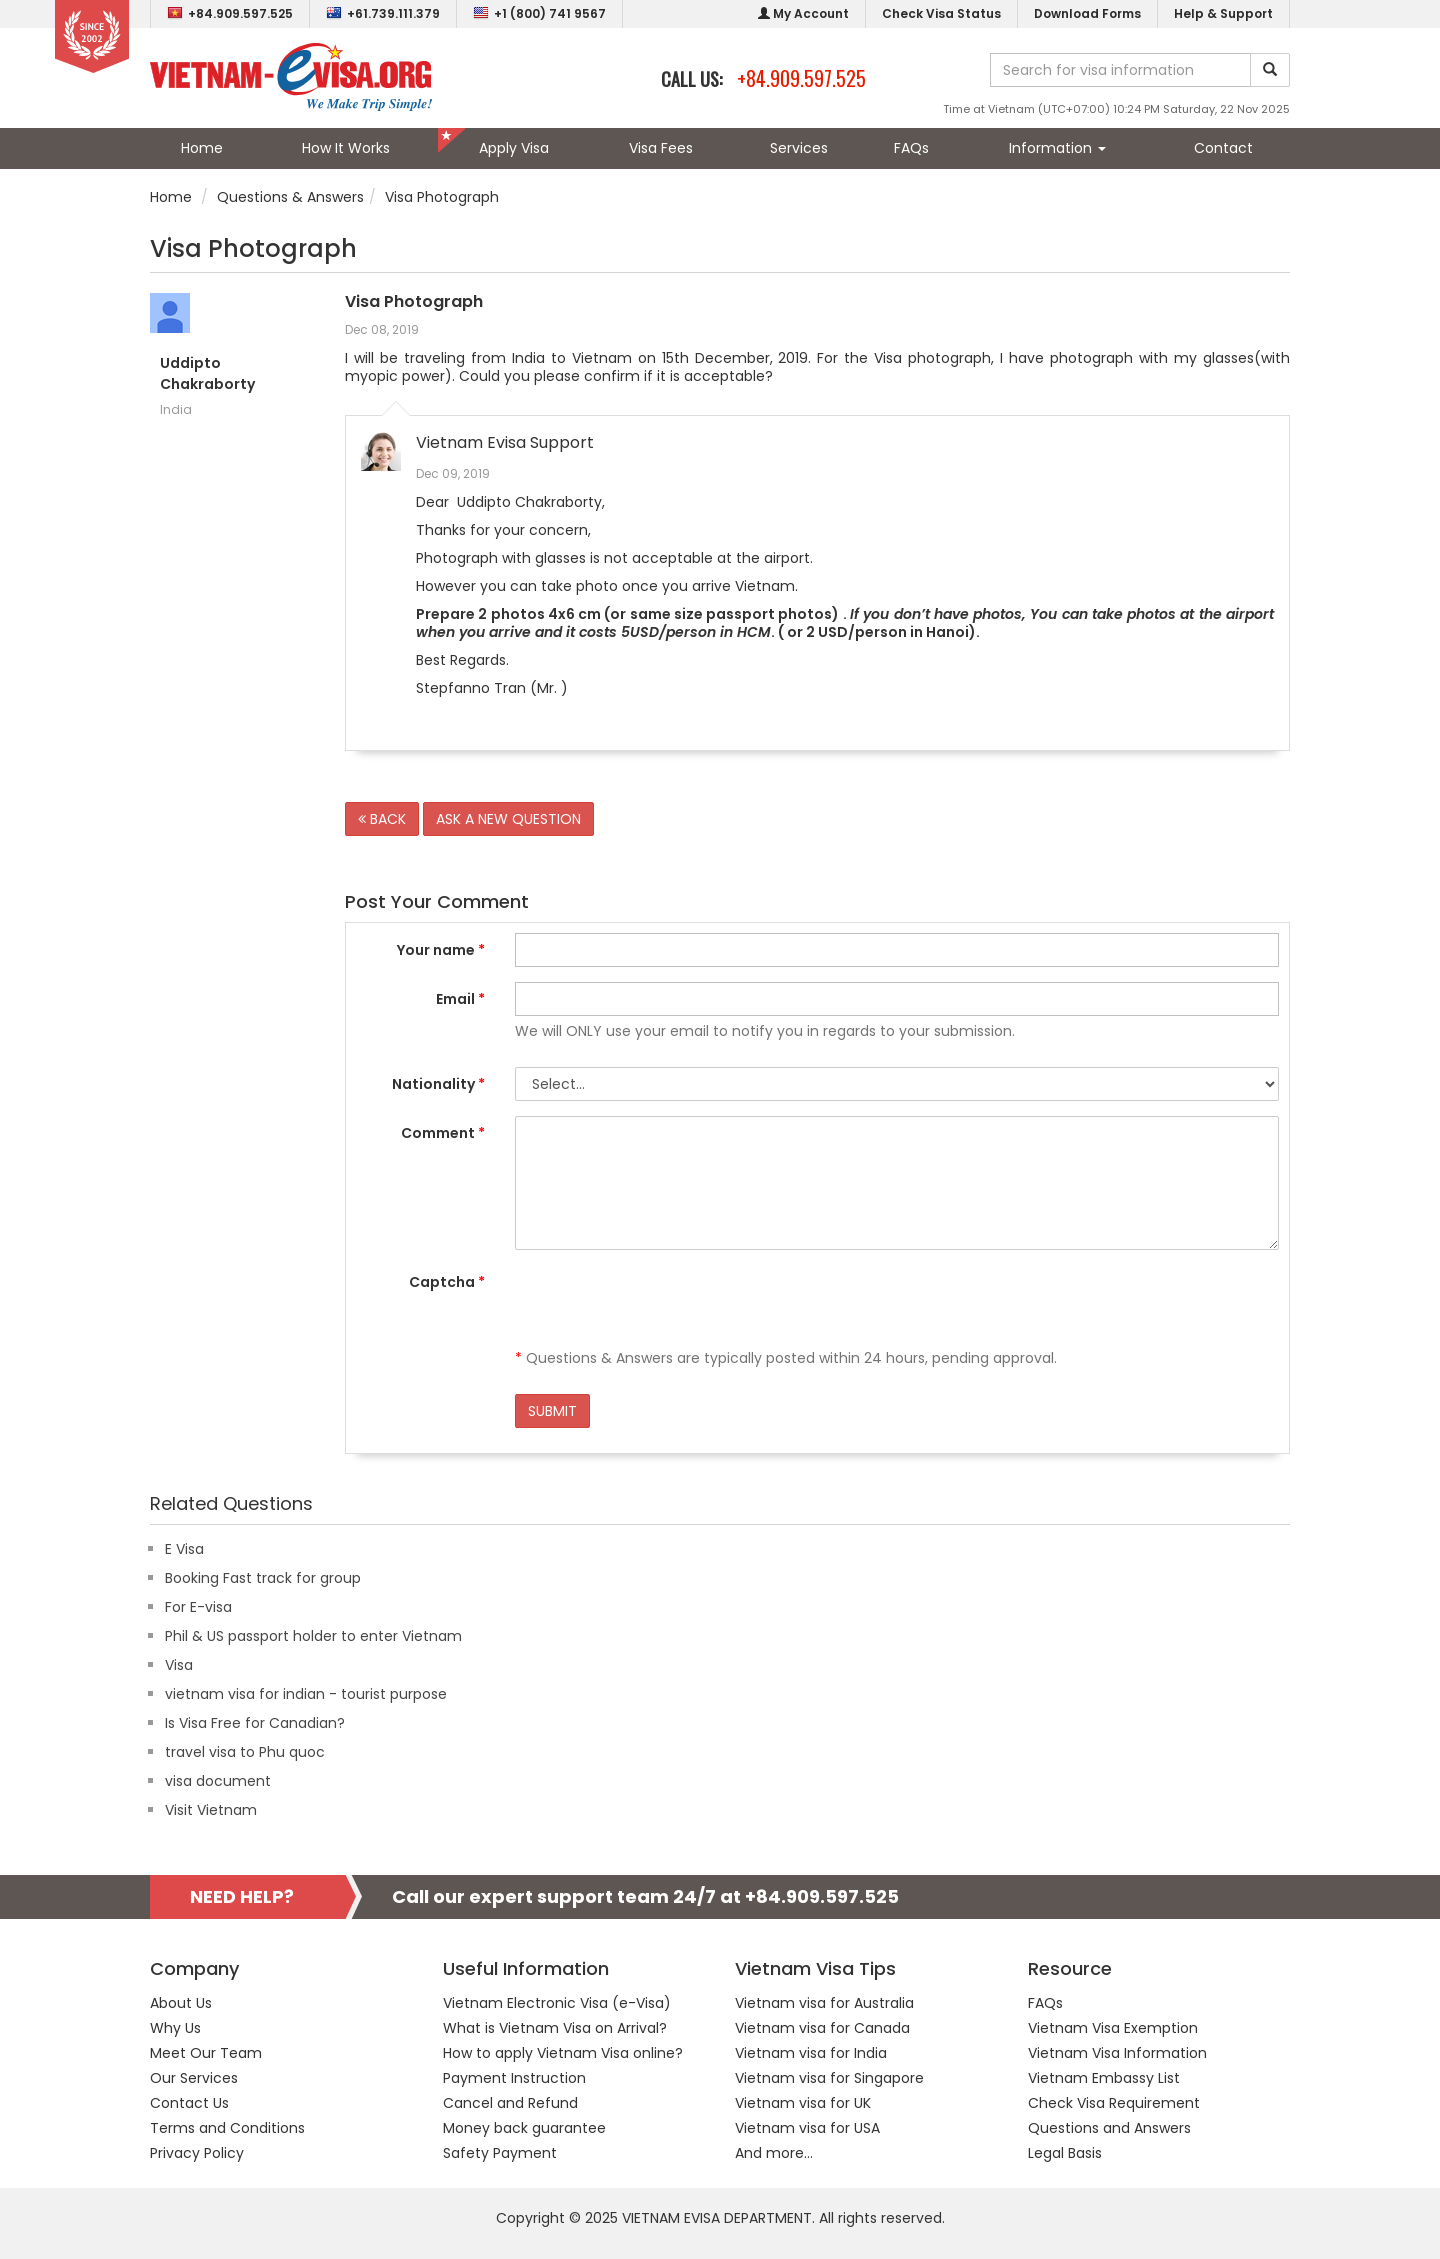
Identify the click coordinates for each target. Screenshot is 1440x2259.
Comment (443, 1133)
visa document (218, 1781)
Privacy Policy (197, 2153)
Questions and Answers (1109, 2128)
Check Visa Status (941, 13)
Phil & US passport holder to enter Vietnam (313, 1636)
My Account (803, 13)
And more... (774, 2153)
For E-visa (198, 1607)
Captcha (447, 1282)
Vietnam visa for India (811, 2053)
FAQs (911, 148)
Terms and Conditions (227, 2128)
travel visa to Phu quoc (245, 1752)
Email (460, 999)
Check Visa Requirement (1114, 2103)
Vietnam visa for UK (803, 2103)
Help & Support (1223, 13)
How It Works (346, 148)
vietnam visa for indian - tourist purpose (306, 1694)
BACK (382, 819)
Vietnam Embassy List (1104, 2078)
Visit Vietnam (211, 1810)
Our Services (194, 2078)
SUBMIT (552, 1411)
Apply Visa (514, 148)
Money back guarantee (524, 2128)
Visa (179, 1665)
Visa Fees (661, 148)
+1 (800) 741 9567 (539, 13)
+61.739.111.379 (383, 13)
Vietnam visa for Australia (824, 2003)
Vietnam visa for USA (807, 2128)
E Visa (184, 1549)
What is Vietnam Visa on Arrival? (555, 2028)
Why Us (175, 2028)
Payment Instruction (514, 2078)
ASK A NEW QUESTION (508, 819)
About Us (181, 2003)
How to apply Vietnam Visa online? (563, 2053)
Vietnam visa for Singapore (829, 2078)
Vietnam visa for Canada (822, 2028)
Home (202, 148)
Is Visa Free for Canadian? (255, 1723)
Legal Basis (1065, 2153)
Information (1057, 148)
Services (799, 148)
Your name (441, 950)
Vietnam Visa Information (1117, 2053)
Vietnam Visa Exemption (1113, 2028)
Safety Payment (500, 2153)
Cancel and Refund (510, 2103)
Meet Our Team (206, 2053)
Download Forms (1087, 13)
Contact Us (189, 2103)
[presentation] (667, 1304)
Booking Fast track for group (263, 1578)
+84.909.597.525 (230, 13)
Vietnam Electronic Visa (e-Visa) (557, 2003)
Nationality (438, 1084)
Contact (1223, 148)
